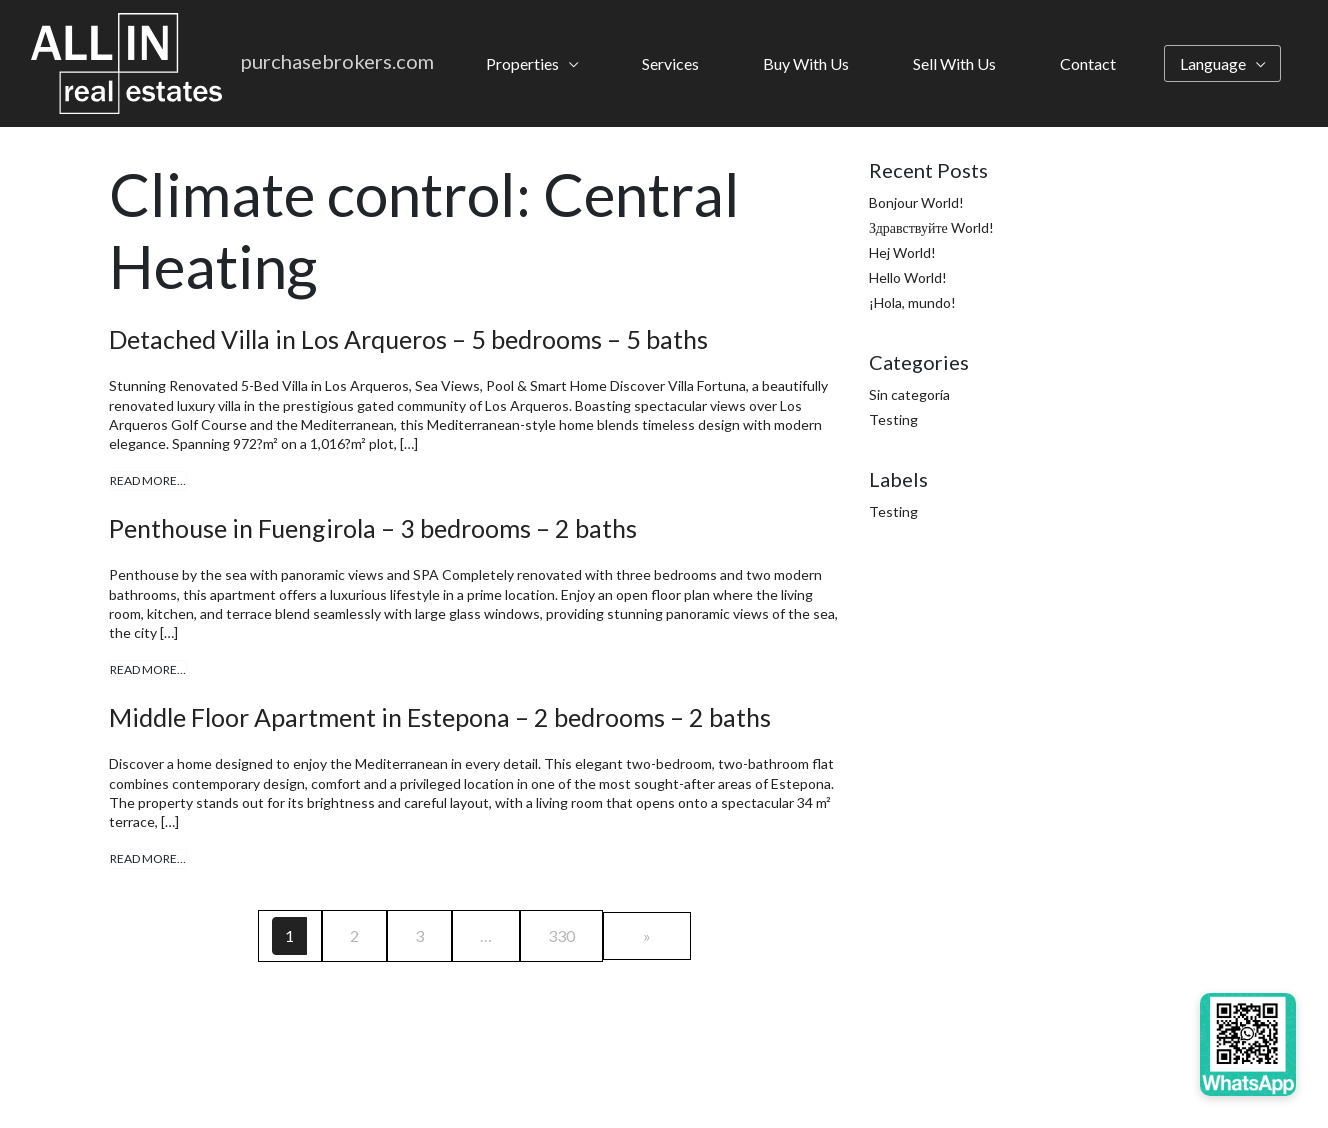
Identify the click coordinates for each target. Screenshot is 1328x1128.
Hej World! (902, 252)
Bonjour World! (916, 202)
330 (561, 935)
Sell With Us (954, 63)
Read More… (148, 480)
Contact (1088, 63)
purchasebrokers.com (337, 61)
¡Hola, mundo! (912, 302)
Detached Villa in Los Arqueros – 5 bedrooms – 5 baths (408, 339)
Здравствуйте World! (931, 227)
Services (670, 63)
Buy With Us (806, 63)
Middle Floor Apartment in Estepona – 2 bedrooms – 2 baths (440, 717)
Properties (522, 63)
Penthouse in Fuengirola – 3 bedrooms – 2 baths (373, 528)
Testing (893, 419)
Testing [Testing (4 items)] (893, 511)
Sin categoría (909, 394)
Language (1213, 63)
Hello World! (908, 277)
